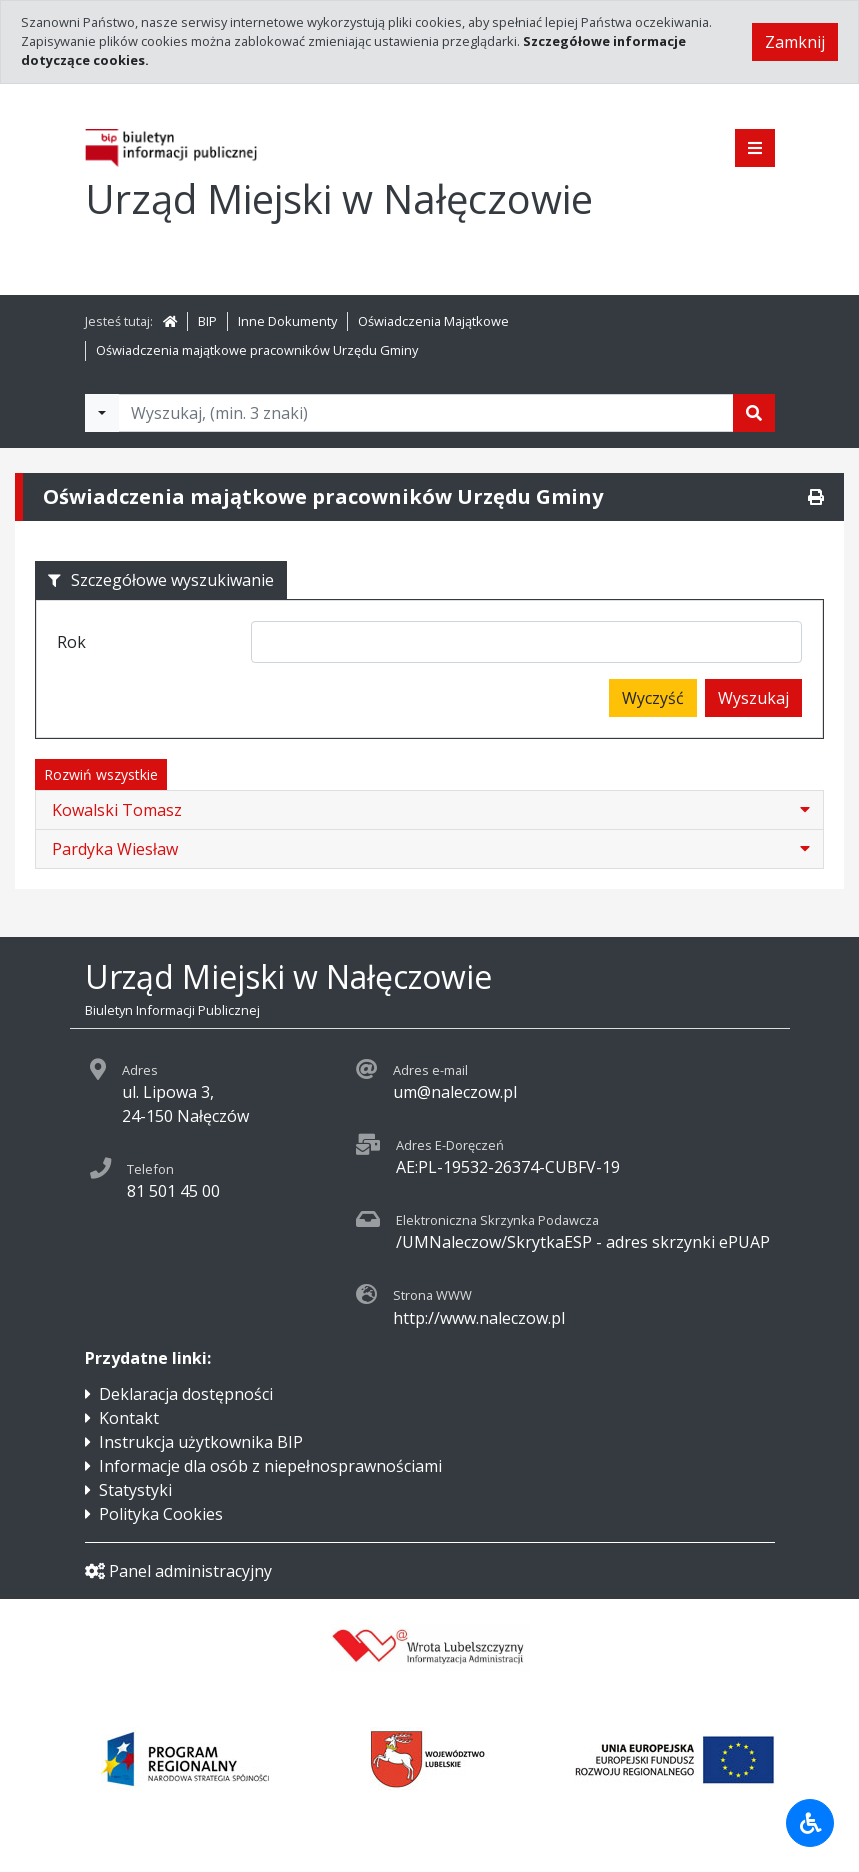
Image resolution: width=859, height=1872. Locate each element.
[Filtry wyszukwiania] (102, 413)
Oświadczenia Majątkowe (433, 321)
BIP (207, 321)
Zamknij (795, 42)
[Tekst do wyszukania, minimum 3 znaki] (426, 413)
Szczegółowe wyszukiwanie (161, 580)
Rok (71, 642)
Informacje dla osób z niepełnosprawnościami (270, 1466)
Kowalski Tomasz (117, 810)
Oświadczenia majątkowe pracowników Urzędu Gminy (257, 350)
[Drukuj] (816, 497)
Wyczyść (653, 698)
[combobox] (526, 642)
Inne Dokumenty (287, 321)
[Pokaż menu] (755, 148)
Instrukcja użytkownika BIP (201, 1442)
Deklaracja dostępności (186, 1394)
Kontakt (129, 1418)
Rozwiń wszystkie (101, 774)
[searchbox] (264, 644)
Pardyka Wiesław (115, 849)
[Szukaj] (754, 413)
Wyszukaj (753, 698)
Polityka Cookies (161, 1514)
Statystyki (135, 1490)
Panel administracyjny (178, 1571)
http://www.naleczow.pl (479, 1318)
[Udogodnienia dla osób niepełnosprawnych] (810, 1823)
